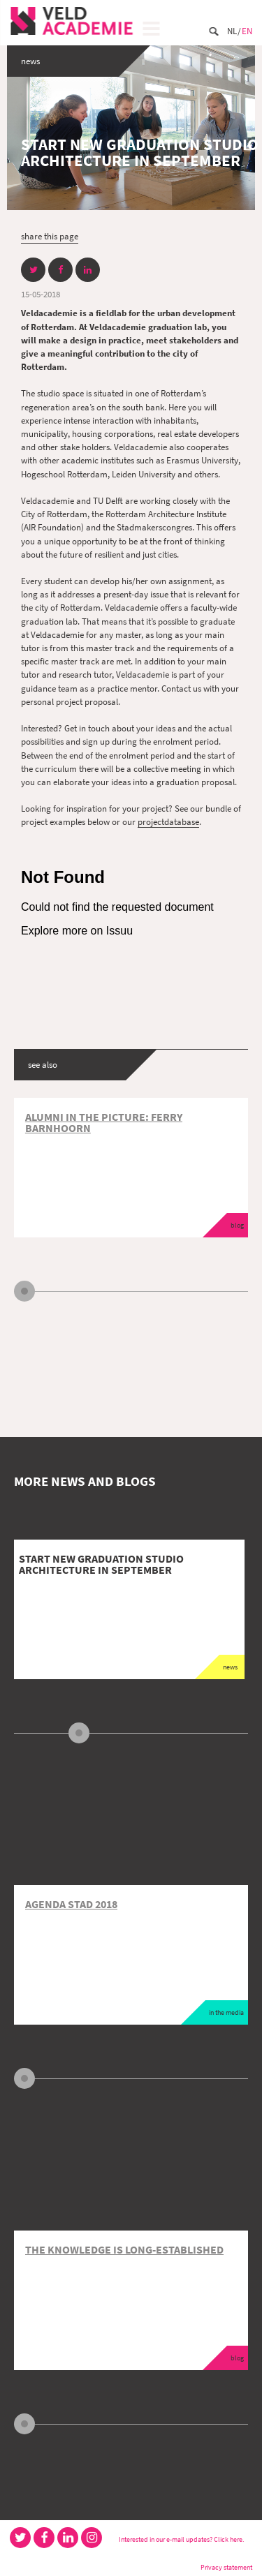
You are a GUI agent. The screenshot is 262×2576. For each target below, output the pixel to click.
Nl (232, 30)
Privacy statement (226, 2567)
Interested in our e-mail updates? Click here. (181, 2539)
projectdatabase (168, 821)
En (247, 30)
